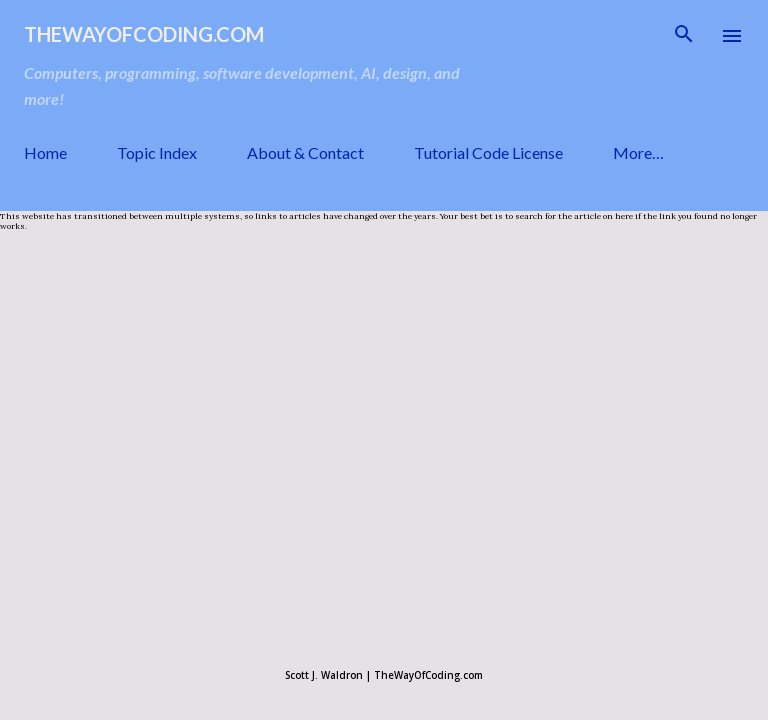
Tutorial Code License (488, 152)
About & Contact (305, 152)
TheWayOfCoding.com (144, 34)
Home (45, 152)
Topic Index (157, 152)
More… (638, 152)
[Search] (684, 36)
